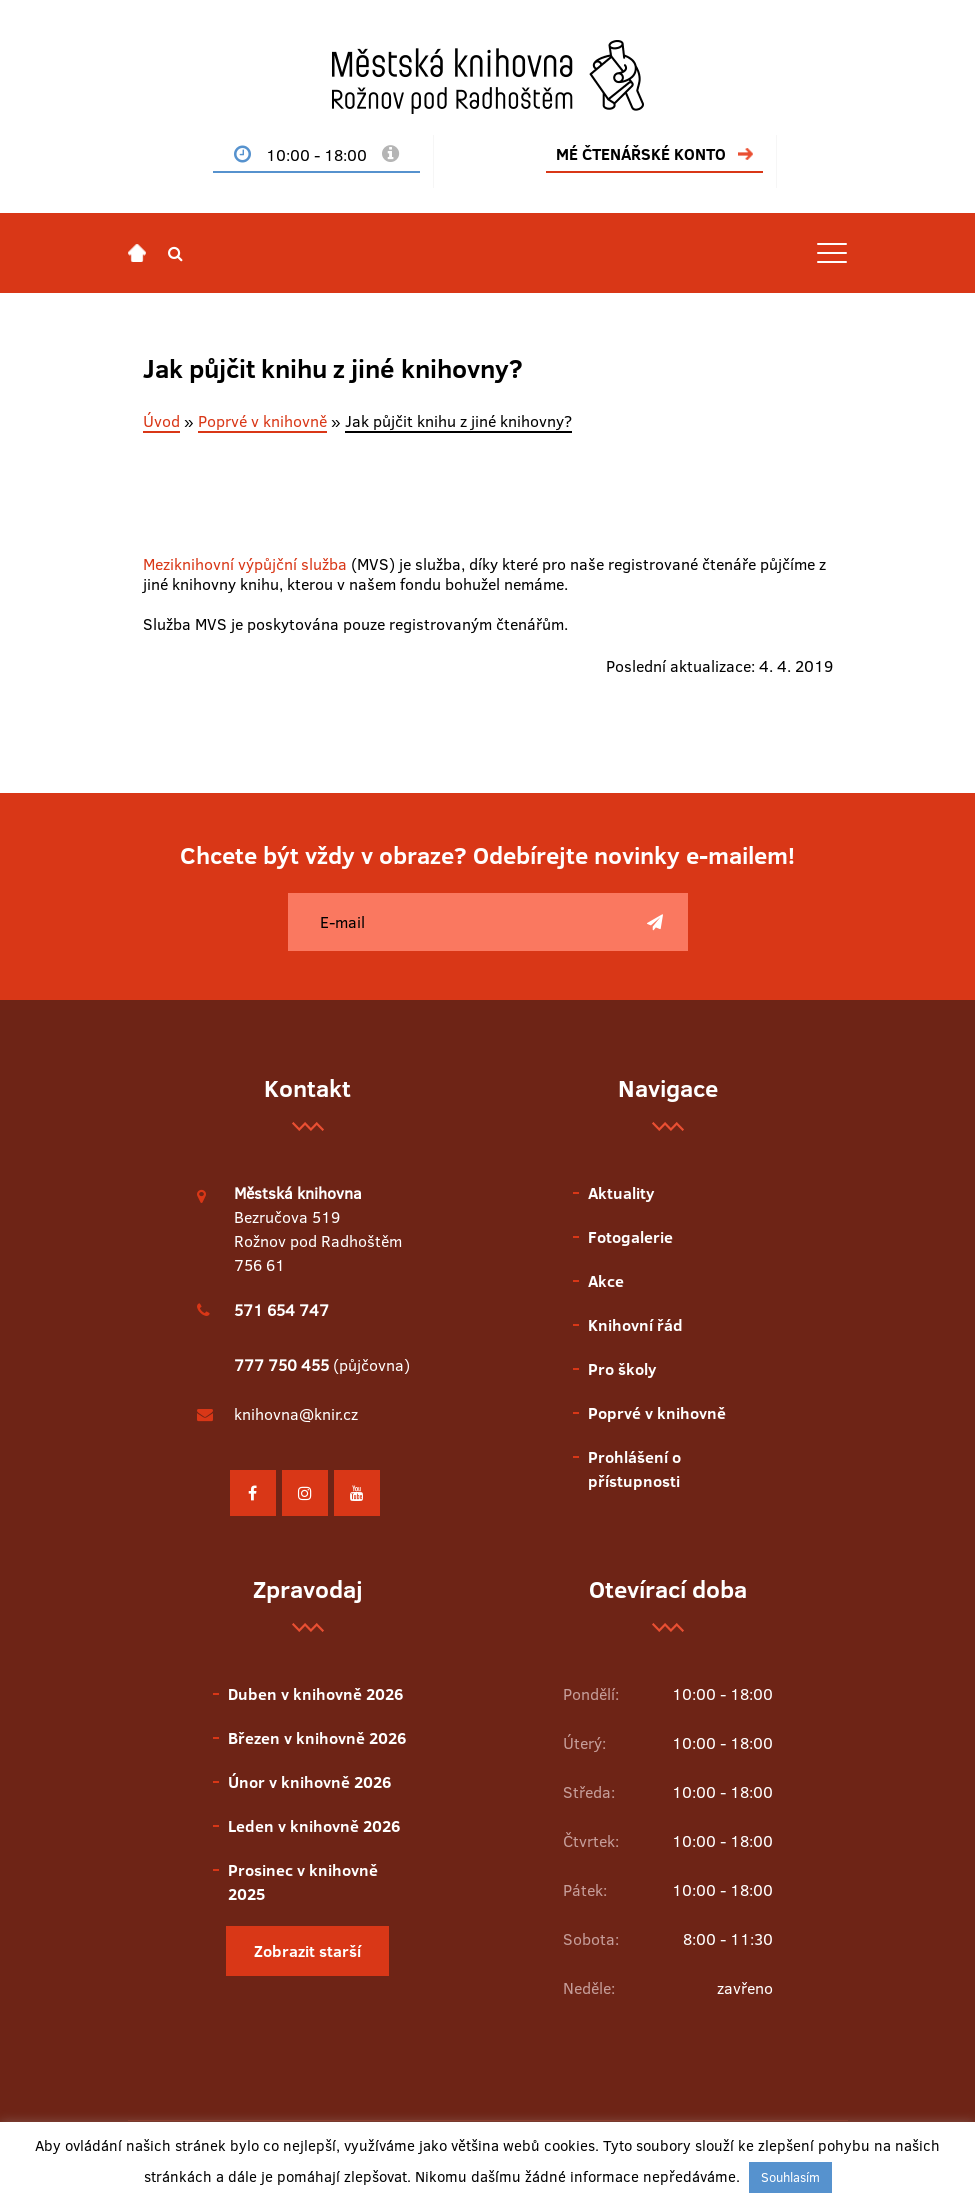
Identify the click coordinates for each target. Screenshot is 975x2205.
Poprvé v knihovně (262, 421)
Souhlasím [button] (790, 2177)
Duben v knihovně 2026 (315, 1694)
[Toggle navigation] (832, 253)
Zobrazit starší (307, 1951)
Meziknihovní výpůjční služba (245, 564)
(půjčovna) (322, 1365)
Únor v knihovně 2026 (309, 1782)
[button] (175, 253)
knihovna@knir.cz (296, 1414)
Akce (606, 1281)
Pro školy (622, 1369)
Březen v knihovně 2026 (317, 1738)
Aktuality (621, 1193)
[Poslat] (655, 922)
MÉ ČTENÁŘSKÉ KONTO (641, 154)
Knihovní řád (635, 1325)
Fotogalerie (630, 1237)
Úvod (161, 421)
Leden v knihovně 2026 (314, 1826)
